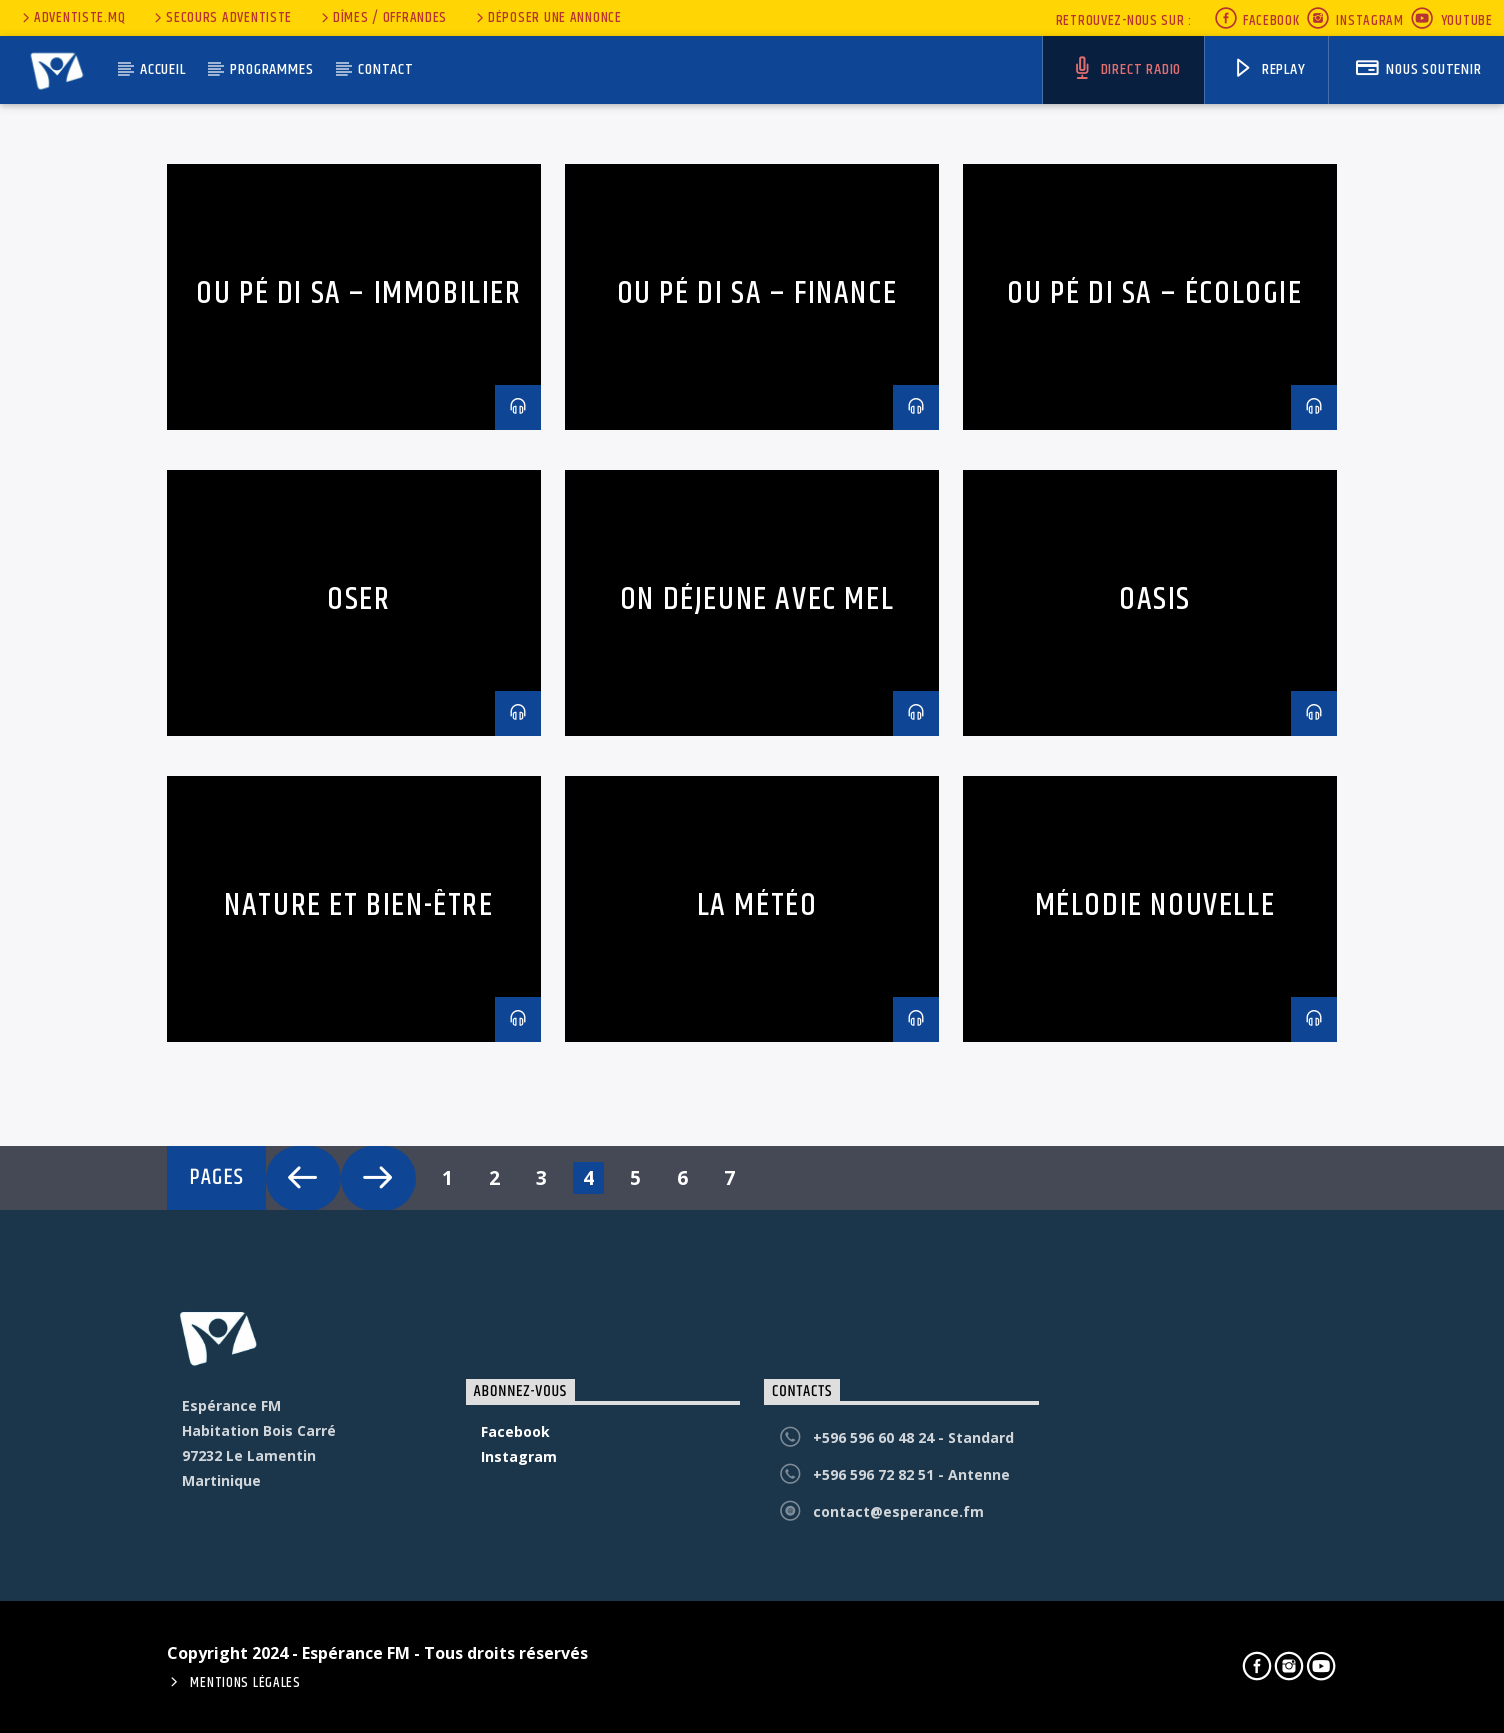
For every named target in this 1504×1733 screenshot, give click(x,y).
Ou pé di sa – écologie (1154, 293)
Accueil (163, 69)
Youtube (1451, 21)
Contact (386, 69)
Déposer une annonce (547, 18)
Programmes (271, 69)
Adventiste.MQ (72, 18)
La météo (757, 905)
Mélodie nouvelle (1155, 905)
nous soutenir (1418, 69)
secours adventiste (221, 18)
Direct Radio (1126, 69)
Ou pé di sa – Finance (757, 293)
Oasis (1155, 599)
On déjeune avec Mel (757, 599)
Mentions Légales (245, 1683)
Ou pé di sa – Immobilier (358, 293)
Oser (358, 599)
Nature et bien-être (358, 905)
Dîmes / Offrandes (382, 18)
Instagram (1355, 21)
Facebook (1256, 21)
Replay (1269, 69)
